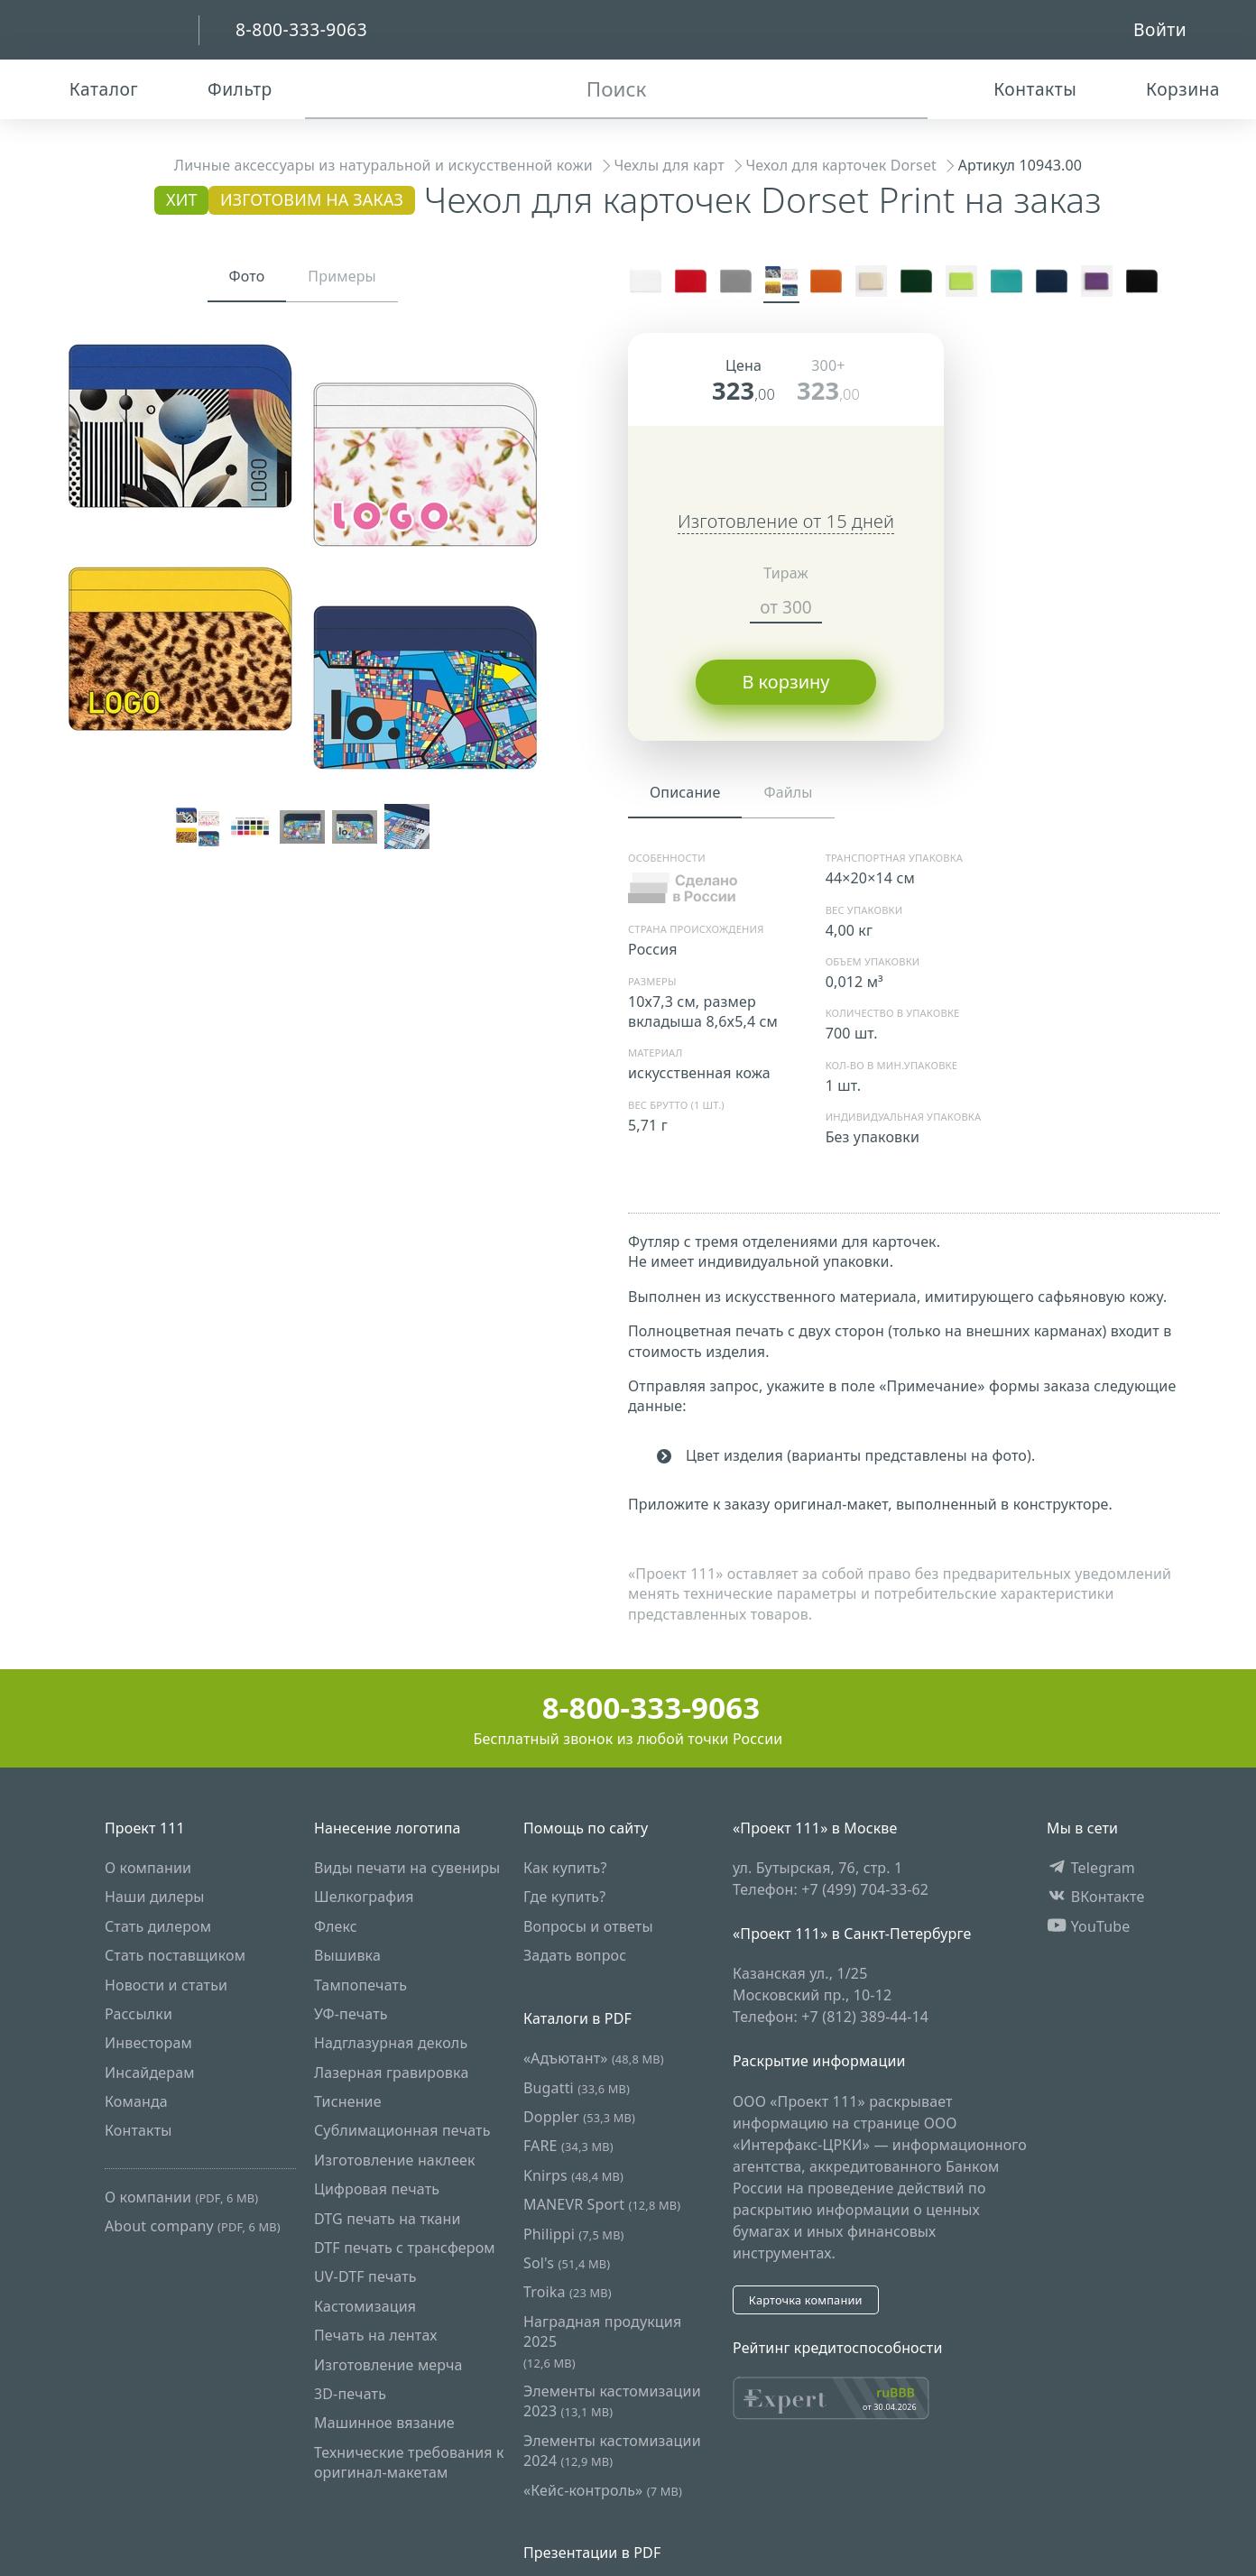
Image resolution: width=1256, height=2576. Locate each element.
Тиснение (348, 2101)
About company (193, 2226)
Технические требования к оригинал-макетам (409, 2462)
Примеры (342, 276)
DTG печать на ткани (387, 2219)
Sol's (566, 2263)
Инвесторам (148, 2043)
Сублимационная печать (402, 2131)
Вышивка (347, 1955)
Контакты (138, 2131)
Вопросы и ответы (588, 1926)
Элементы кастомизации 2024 (612, 2450)
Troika (567, 2293)
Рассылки (138, 2014)
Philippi (573, 2234)
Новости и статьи (166, 1985)
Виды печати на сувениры (407, 1868)
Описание (685, 792)
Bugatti (576, 2088)
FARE (568, 2146)
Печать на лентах (376, 2335)
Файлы (787, 792)
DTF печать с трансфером (404, 2247)
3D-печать (350, 2394)
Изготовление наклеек (395, 2160)
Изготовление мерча (388, 2365)
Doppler (579, 2117)
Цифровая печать (376, 2189)
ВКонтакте (1096, 1897)
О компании (148, 1868)
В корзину (785, 681)
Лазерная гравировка (391, 2072)
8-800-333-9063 (628, 1707)
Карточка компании (806, 2300)
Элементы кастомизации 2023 (612, 2401)
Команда (136, 2101)
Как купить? (565, 1868)
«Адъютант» (593, 2058)
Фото (247, 276)
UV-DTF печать (365, 2277)
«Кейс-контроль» (602, 2490)
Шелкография (364, 1897)
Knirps (573, 2175)
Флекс (335, 1926)
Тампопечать (360, 1985)
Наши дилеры (155, 1897)
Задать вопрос (574, 1955)
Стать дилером (158, 1926)
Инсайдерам (150, 2072)
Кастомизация (365, 2306)
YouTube (1089, 1926)
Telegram (1091, 1868)
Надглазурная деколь (390, 2043)
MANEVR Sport (601, 2204)
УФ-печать (351, 2014)
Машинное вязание (384, 2423)
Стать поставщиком (175, 1955)
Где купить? (564, 1897)
